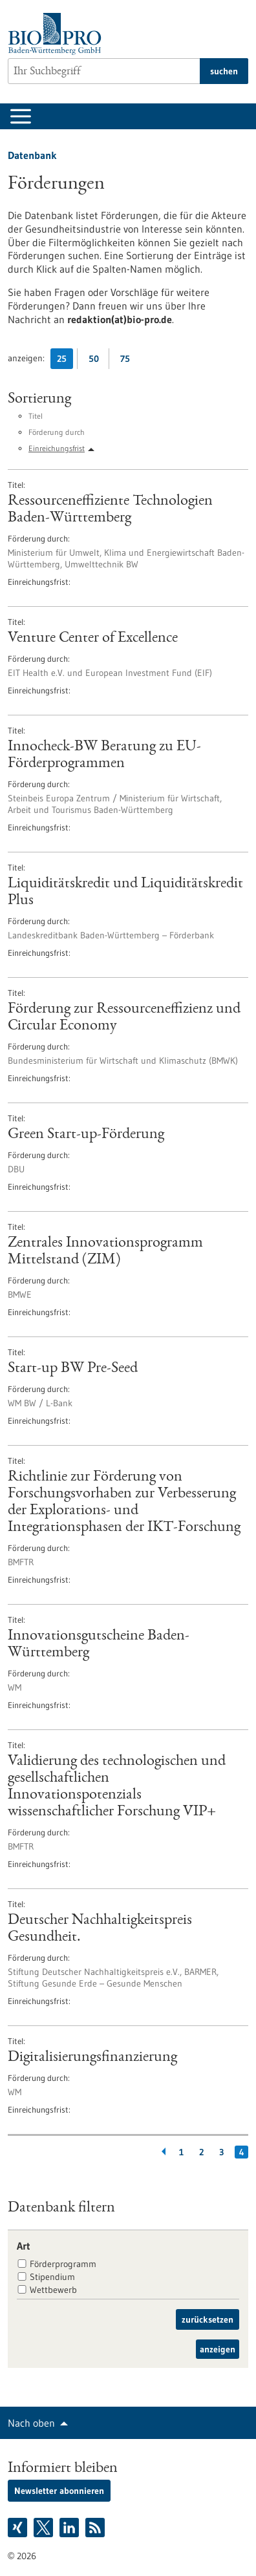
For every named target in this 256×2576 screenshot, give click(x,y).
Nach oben (31, 2422)
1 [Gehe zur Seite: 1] (181, 2152)
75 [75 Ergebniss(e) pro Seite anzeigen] (128, 361)
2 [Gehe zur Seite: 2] (201, 2152)
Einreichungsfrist (56, 448)
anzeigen (217, 2349)
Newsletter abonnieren (59, 2491)
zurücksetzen (207, 2319)
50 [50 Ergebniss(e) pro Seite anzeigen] (97, 361)
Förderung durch (56, 432)
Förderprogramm (63, 2264)
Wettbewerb (53, 2290)
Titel (35, 416)
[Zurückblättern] (161, 2152)
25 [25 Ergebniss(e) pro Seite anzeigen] (65, 361)
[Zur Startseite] (58, 34)
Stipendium (52, 2277)
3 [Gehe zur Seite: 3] (221, 2152)
